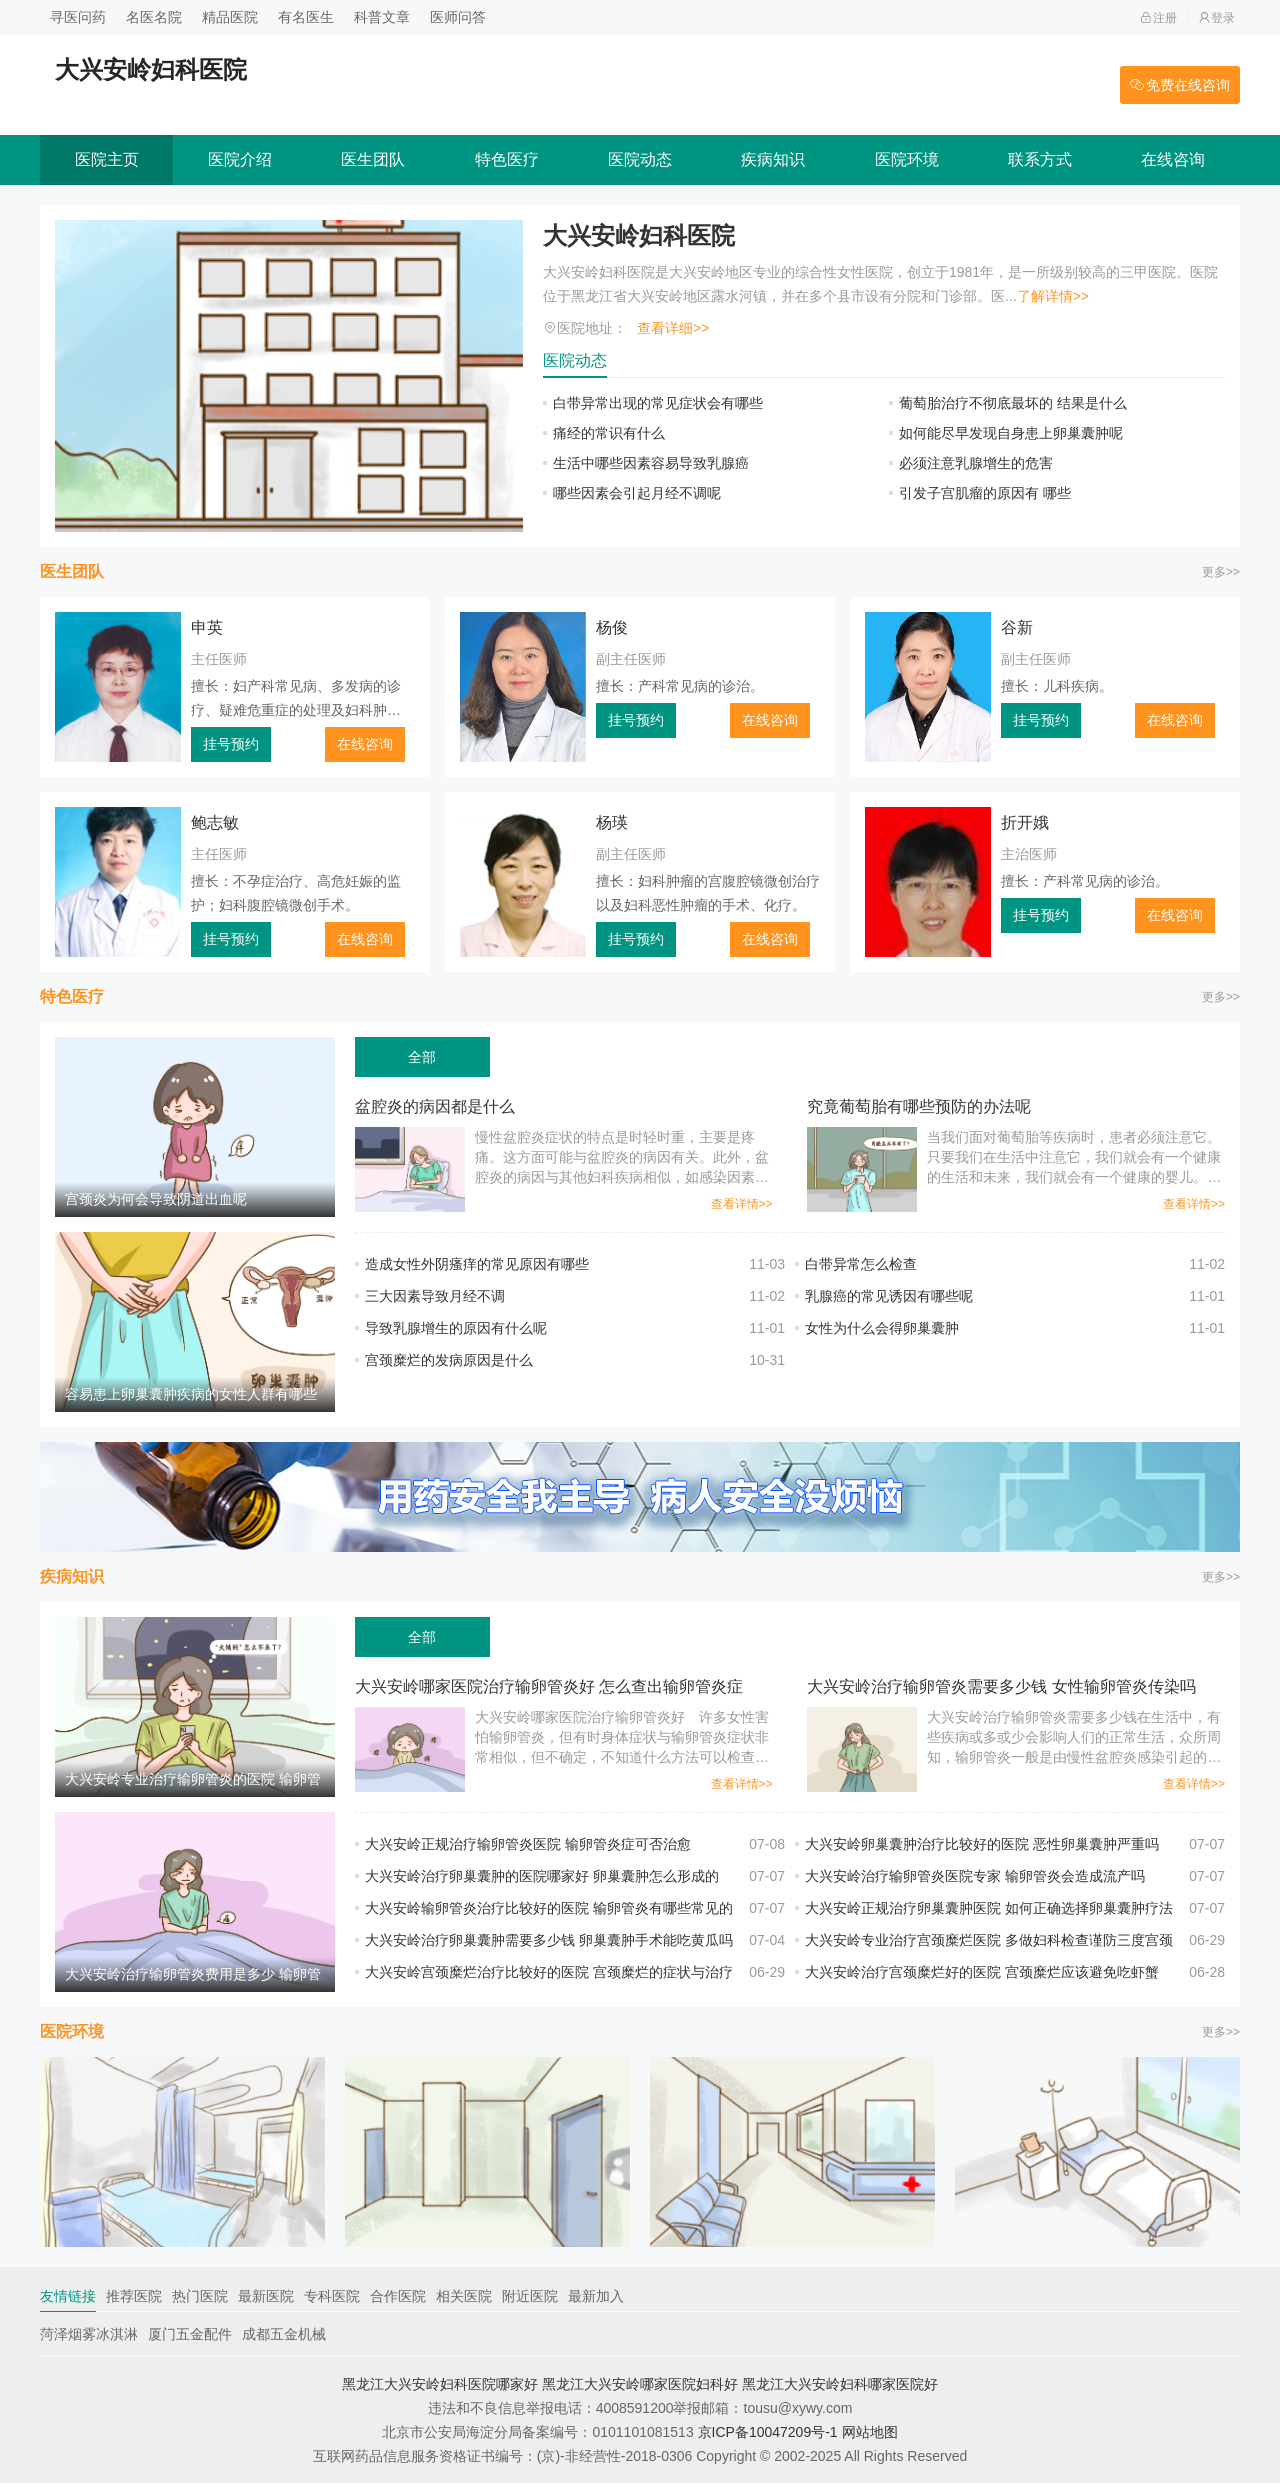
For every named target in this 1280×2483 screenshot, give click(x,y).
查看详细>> (673, 328)
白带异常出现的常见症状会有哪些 (658, 403)
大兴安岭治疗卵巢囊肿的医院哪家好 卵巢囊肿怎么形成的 (542, 1876)
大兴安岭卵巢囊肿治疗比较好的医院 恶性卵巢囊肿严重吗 (982, 1844)
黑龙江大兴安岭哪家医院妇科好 (640, 2384)
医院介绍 (240, 159)
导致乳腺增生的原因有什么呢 (456, 1328)
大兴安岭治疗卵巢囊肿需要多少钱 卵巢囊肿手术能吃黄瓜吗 (549, 1940)
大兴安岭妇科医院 (639, 235)
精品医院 (230, 17)
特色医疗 (507, 159)
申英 (207, 627)
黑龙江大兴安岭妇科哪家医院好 (840, 2384)
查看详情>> (742, 1204)
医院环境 (907, 159)
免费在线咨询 (1180, 85)
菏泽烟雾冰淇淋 (89, 2334)
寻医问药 (78, 17)
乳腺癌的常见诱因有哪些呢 (889, 1296)
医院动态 (640, 159)
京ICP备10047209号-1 (768, 2432)
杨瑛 (612, 822)
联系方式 (1040, 159)
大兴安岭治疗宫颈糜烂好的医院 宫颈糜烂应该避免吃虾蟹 (982, 1972)
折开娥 (1025, 822)
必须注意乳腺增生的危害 (976, 463)
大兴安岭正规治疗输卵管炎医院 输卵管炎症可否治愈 (528, 1844)
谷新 (1017, 627)
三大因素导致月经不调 (435, 1296)
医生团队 (373, 159)
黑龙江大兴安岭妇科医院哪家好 (440, 2384)
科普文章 (382, 17)
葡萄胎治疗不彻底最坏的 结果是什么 (1013, 403)
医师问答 (458, 17)
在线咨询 (1173, 159)
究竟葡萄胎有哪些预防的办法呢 (919, 1106)
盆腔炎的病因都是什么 (435, 1106)
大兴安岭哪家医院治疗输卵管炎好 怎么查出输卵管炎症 (549, 1686)
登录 (1216, 18)
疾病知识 (773, 159)
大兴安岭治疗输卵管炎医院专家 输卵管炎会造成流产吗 (975, 1876)
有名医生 (306, 17)
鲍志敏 (215, 822)
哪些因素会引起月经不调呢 (637, 493)
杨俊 (612, 627)
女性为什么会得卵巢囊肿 (882, 1328)
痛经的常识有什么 (609, 433)
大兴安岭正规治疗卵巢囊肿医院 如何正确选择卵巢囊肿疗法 (989, 1908)
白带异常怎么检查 (875, 1264)
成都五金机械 (284, 2334)
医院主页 (107, 159)
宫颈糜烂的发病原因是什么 (449, 1360)
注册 (1158, 18)
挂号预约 (231, 744)
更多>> (1221, 572)
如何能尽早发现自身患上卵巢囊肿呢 (1011, 433)
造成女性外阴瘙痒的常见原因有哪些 (477, 1264)
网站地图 (870, 2432)
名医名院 (154, 17)
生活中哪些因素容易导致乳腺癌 (651, 463)
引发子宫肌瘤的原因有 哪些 (985, 493)
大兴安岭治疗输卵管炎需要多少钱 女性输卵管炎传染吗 (1001, 1686)
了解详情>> (1053, 296)
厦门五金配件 (190, 2334)
